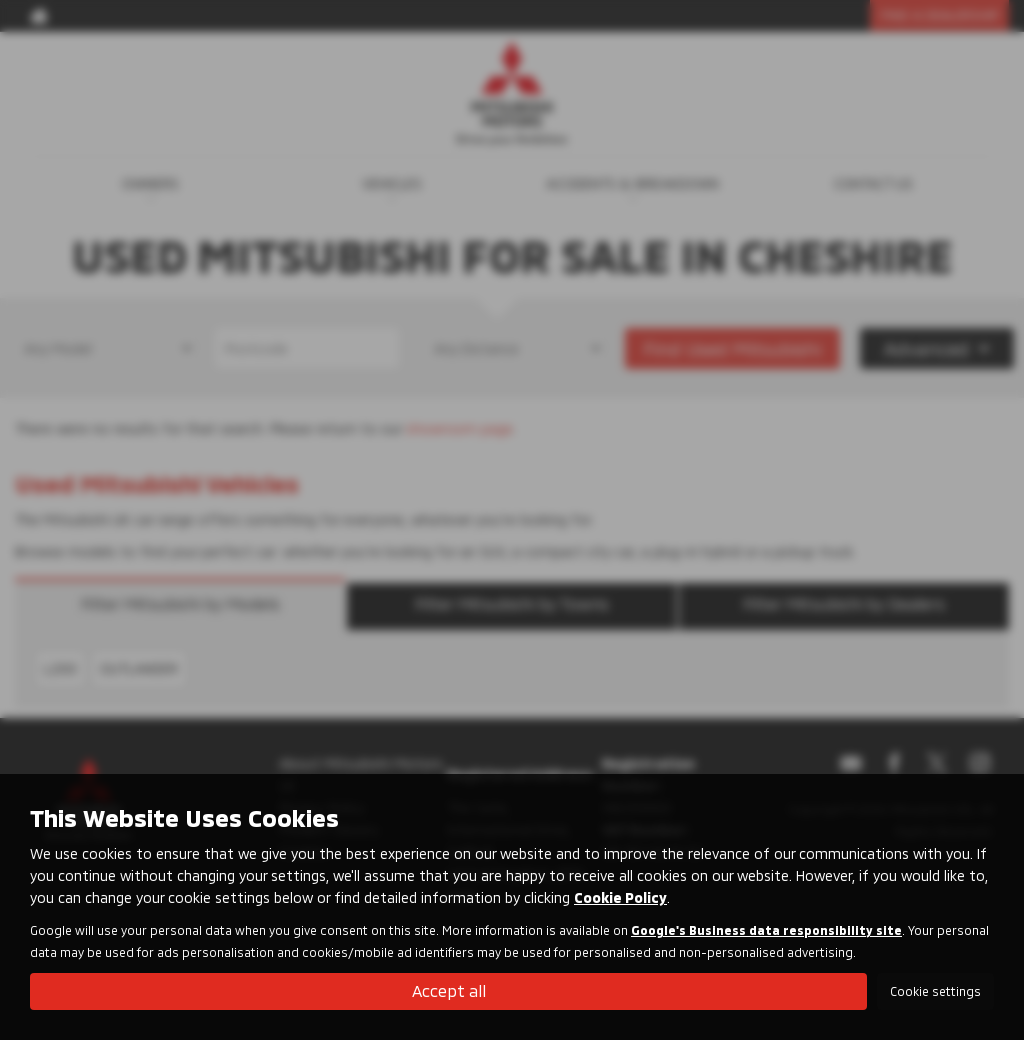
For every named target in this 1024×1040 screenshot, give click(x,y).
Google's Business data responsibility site (766, 930)
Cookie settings (935, 991)
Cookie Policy (620, 897)
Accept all (449, 990)
